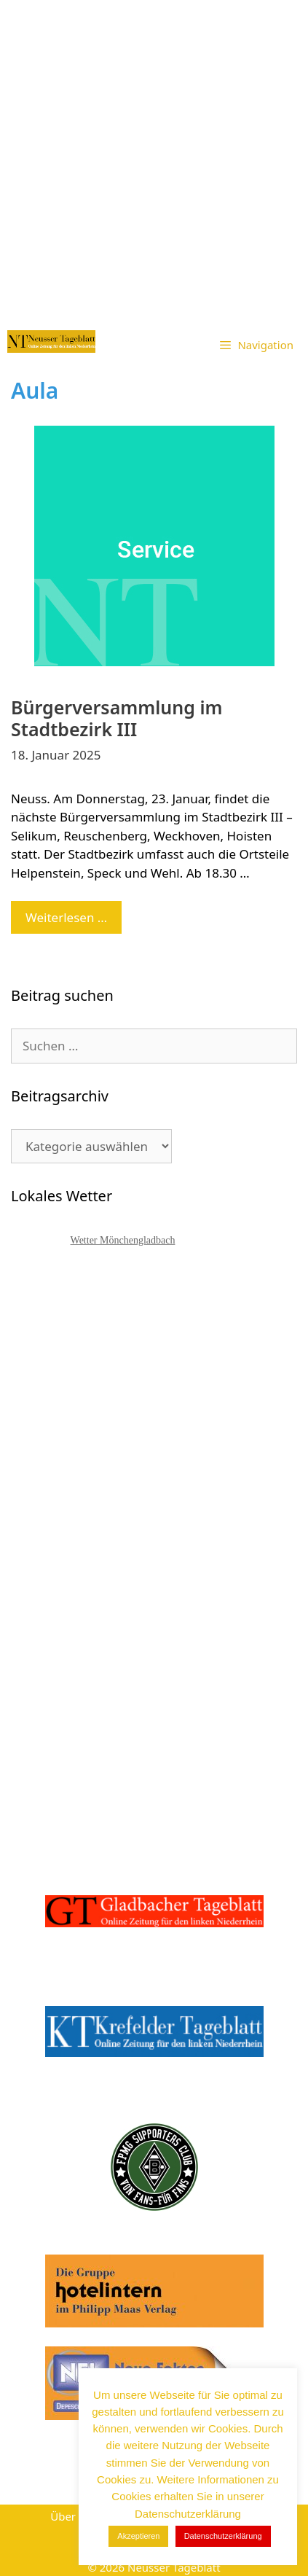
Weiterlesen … (73, 921)
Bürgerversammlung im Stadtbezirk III (116, 718)
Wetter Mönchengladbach (123, 1240)
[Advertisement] (154, 161)
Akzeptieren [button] (138, 2536)
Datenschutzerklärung (223, 2536)
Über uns (73, 2516)
